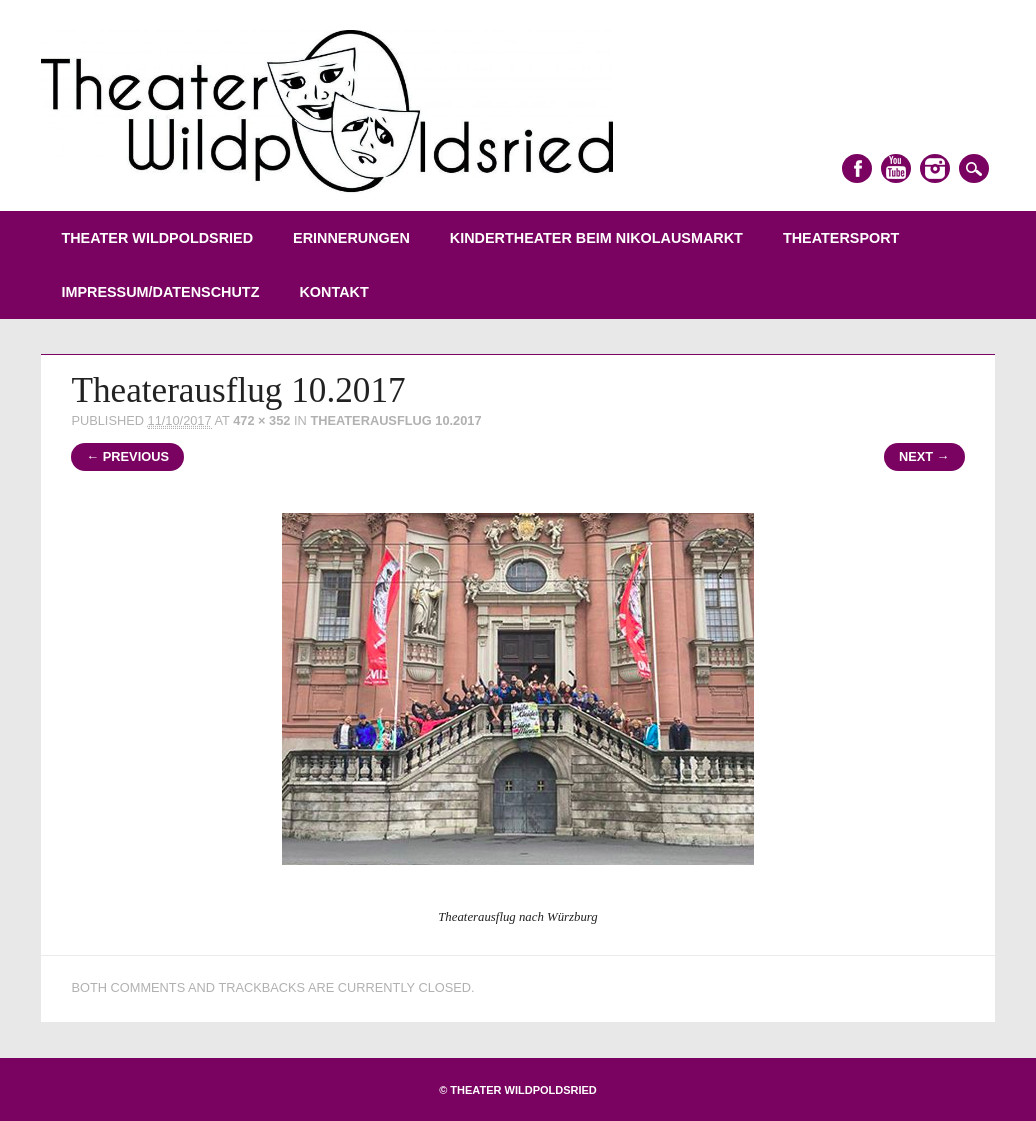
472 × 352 (261, 420)
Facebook (857, 168)
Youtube (896, 168)
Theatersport (841, 238)
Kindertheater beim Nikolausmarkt (596, 238)
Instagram (935, 168)
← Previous (127, 456)
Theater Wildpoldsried (157, 238)
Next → (924, 456)
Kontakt (333, 292)
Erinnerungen (351, 238)
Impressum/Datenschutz (160, 292)
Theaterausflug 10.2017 (395, 420)
